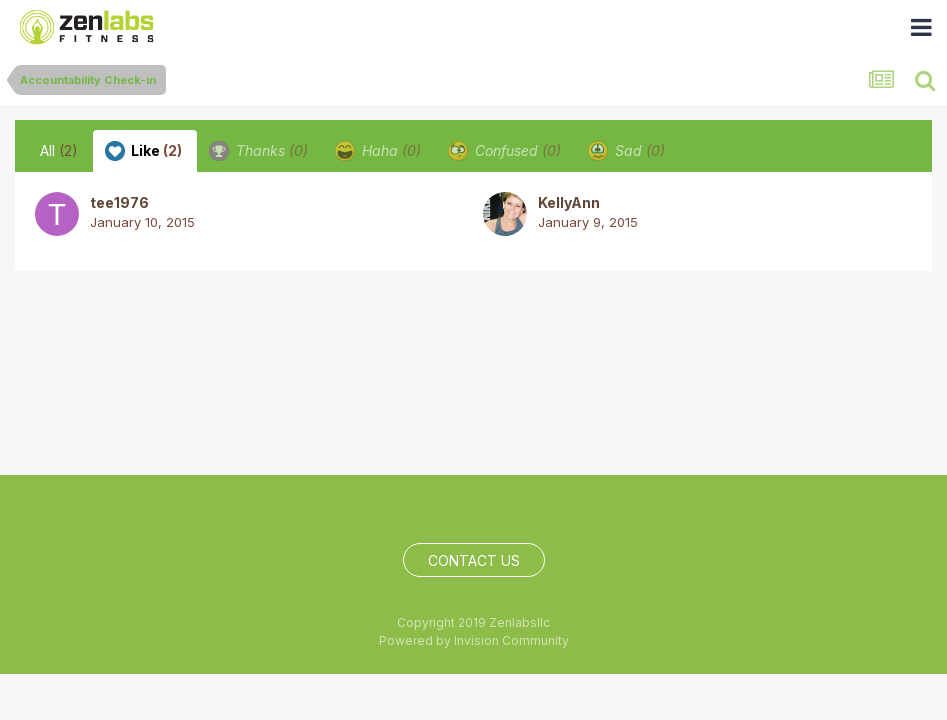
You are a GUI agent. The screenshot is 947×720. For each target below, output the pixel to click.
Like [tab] (143, 151)
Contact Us (474, 560)
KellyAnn (569, 202)
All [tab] (59, 150)
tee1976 (119, 202)
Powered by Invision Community (474, 640)
